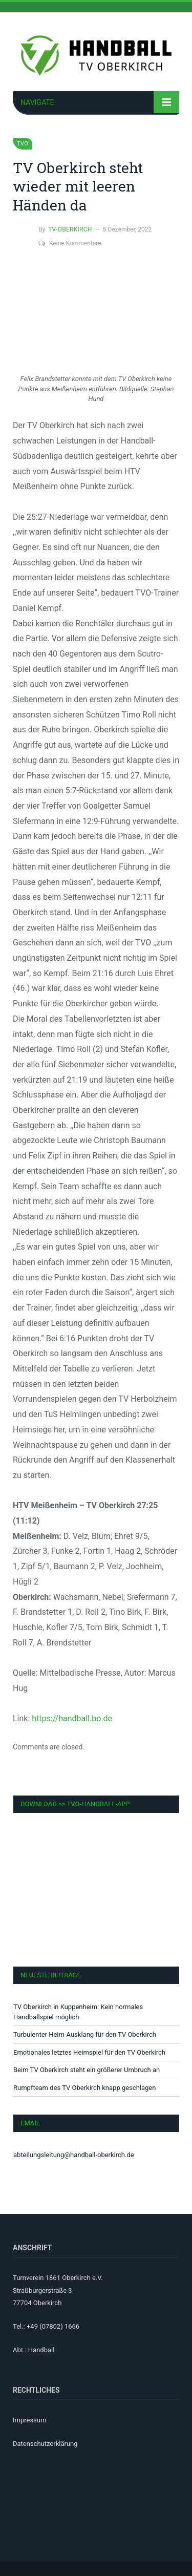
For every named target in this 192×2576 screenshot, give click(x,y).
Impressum (29, 2420)
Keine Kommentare (69, 243)
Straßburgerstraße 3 (42, 2290)
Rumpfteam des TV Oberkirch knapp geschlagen (84, 2088)
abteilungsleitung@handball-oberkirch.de (73, 2155)
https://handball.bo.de (72, 1718)
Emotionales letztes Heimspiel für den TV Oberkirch (89, 2052)
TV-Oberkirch (70, 229)
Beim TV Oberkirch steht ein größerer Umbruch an (86, 2070)
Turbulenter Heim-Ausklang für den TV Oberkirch (84, 2034)
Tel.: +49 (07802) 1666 (46, 2326)
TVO (22, 143)
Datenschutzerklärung (45, 2443)
